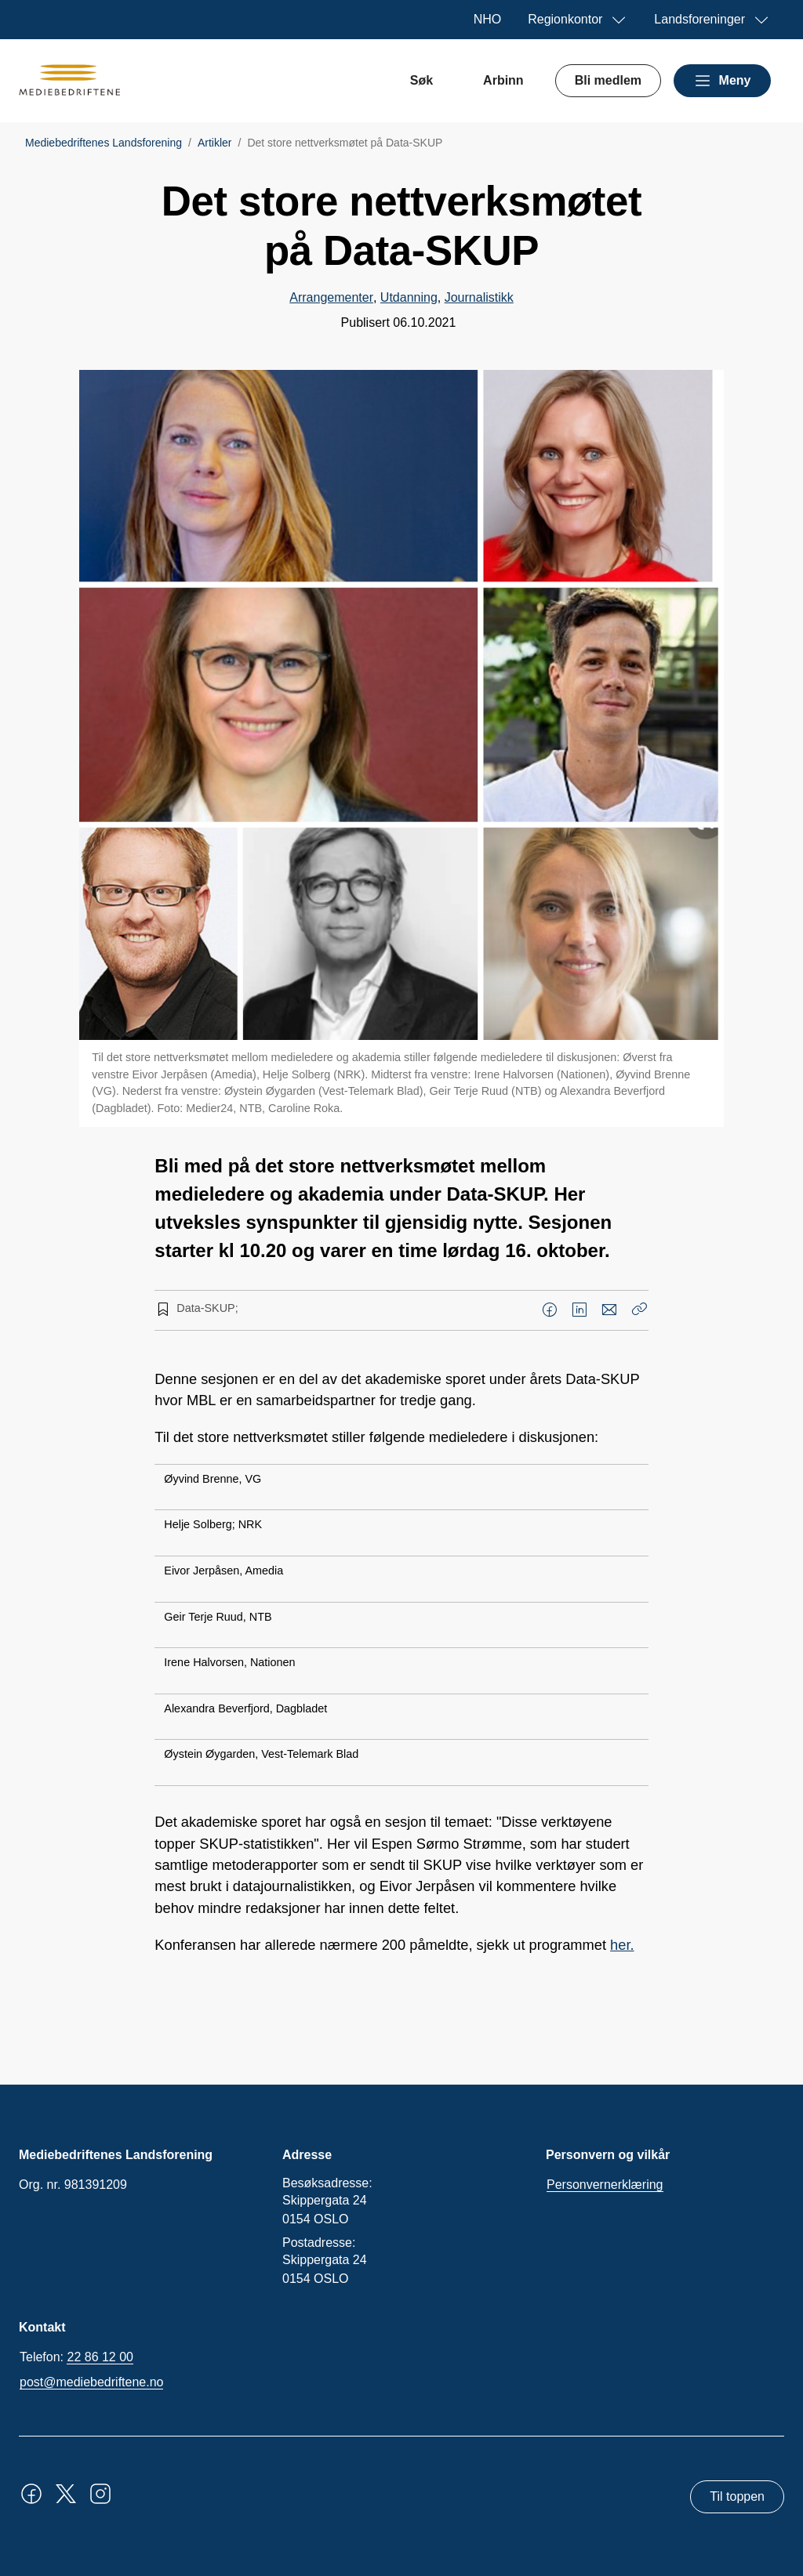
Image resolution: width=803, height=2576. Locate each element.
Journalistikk (479, 297)
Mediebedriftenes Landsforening (103, 142)
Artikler (215, 142)
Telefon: (76, 2357)
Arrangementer (331, 297)
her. (622, 1945)
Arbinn (503, 80)
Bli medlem (608, 80)
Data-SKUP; (207, 1308)
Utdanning (409, 297)
